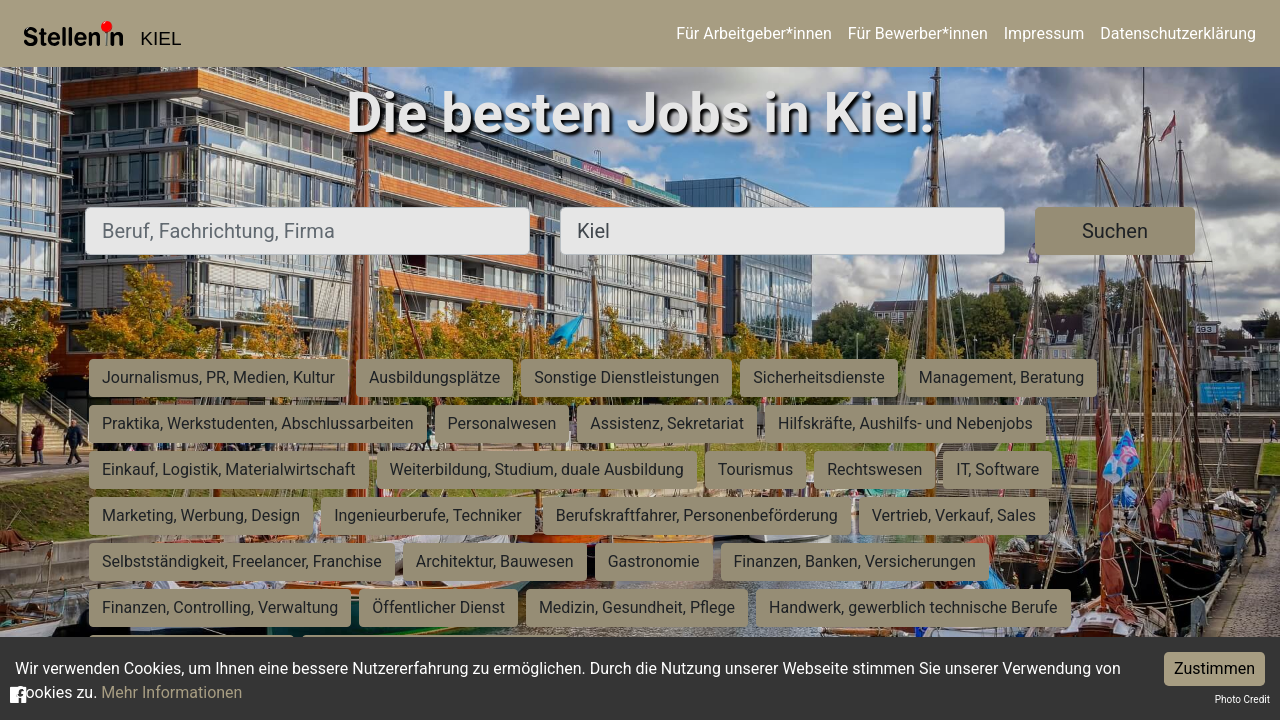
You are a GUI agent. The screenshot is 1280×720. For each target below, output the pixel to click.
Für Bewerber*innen (918, 33)
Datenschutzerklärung (1178, 33)
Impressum (1044, 33)
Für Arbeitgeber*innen (753, 33)
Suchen (1115, 231)
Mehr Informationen (171, 692)
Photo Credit (1242, 699)
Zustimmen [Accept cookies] (1214, 668)
